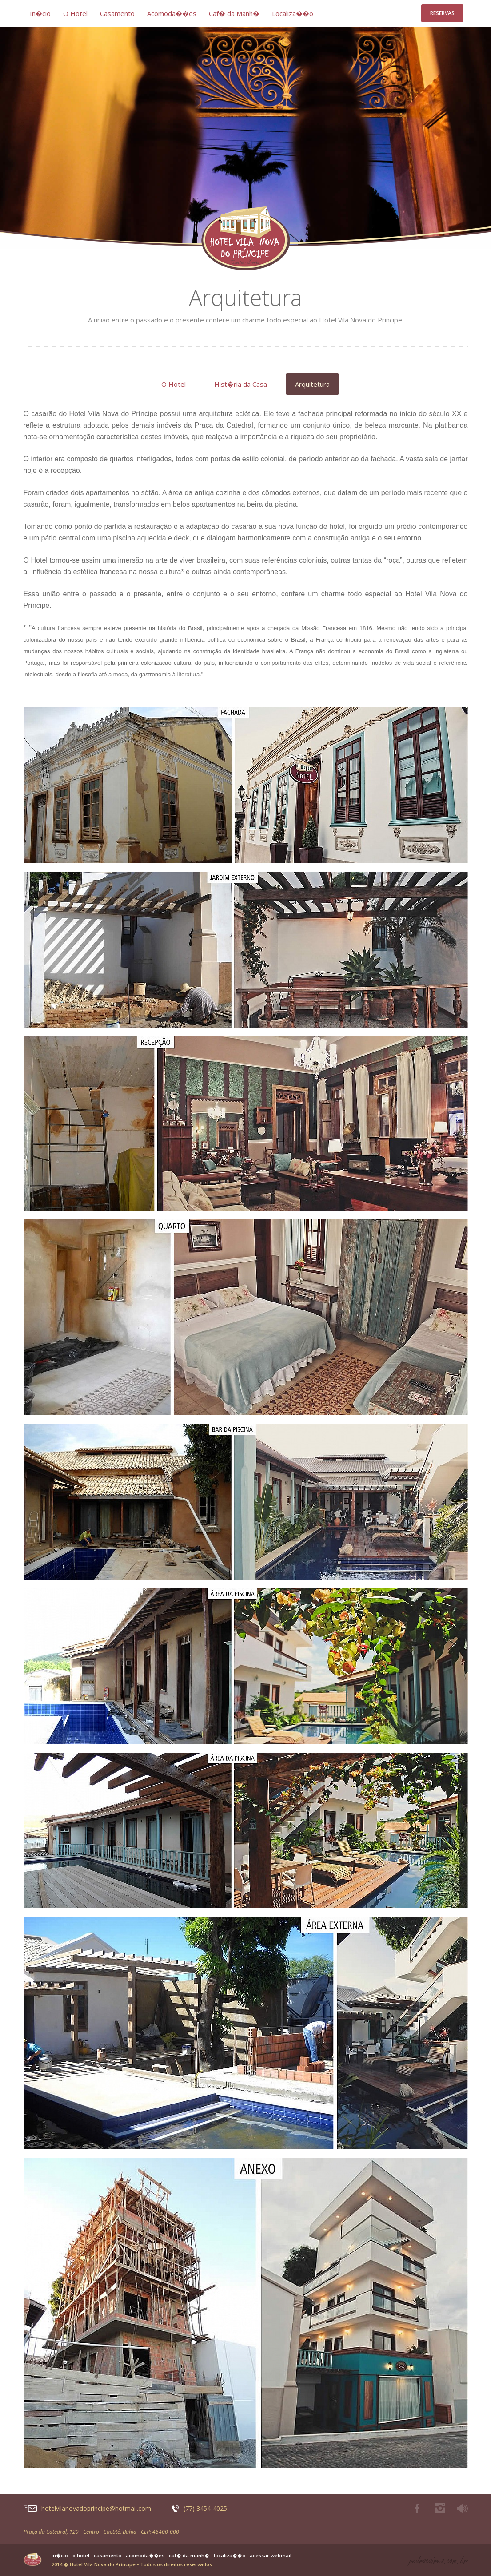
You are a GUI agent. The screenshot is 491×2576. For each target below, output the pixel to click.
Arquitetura (312, 384)
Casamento (117, 13)
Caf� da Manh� (234, 13)
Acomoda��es (171, 13)
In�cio (40, 13)
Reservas (442, 13)
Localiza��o (292, 13)
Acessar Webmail (270, 2555)
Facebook (417, 2508)
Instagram (440, 2508)
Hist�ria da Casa (240, 384)
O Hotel (75, 13)
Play (462, 2508)
